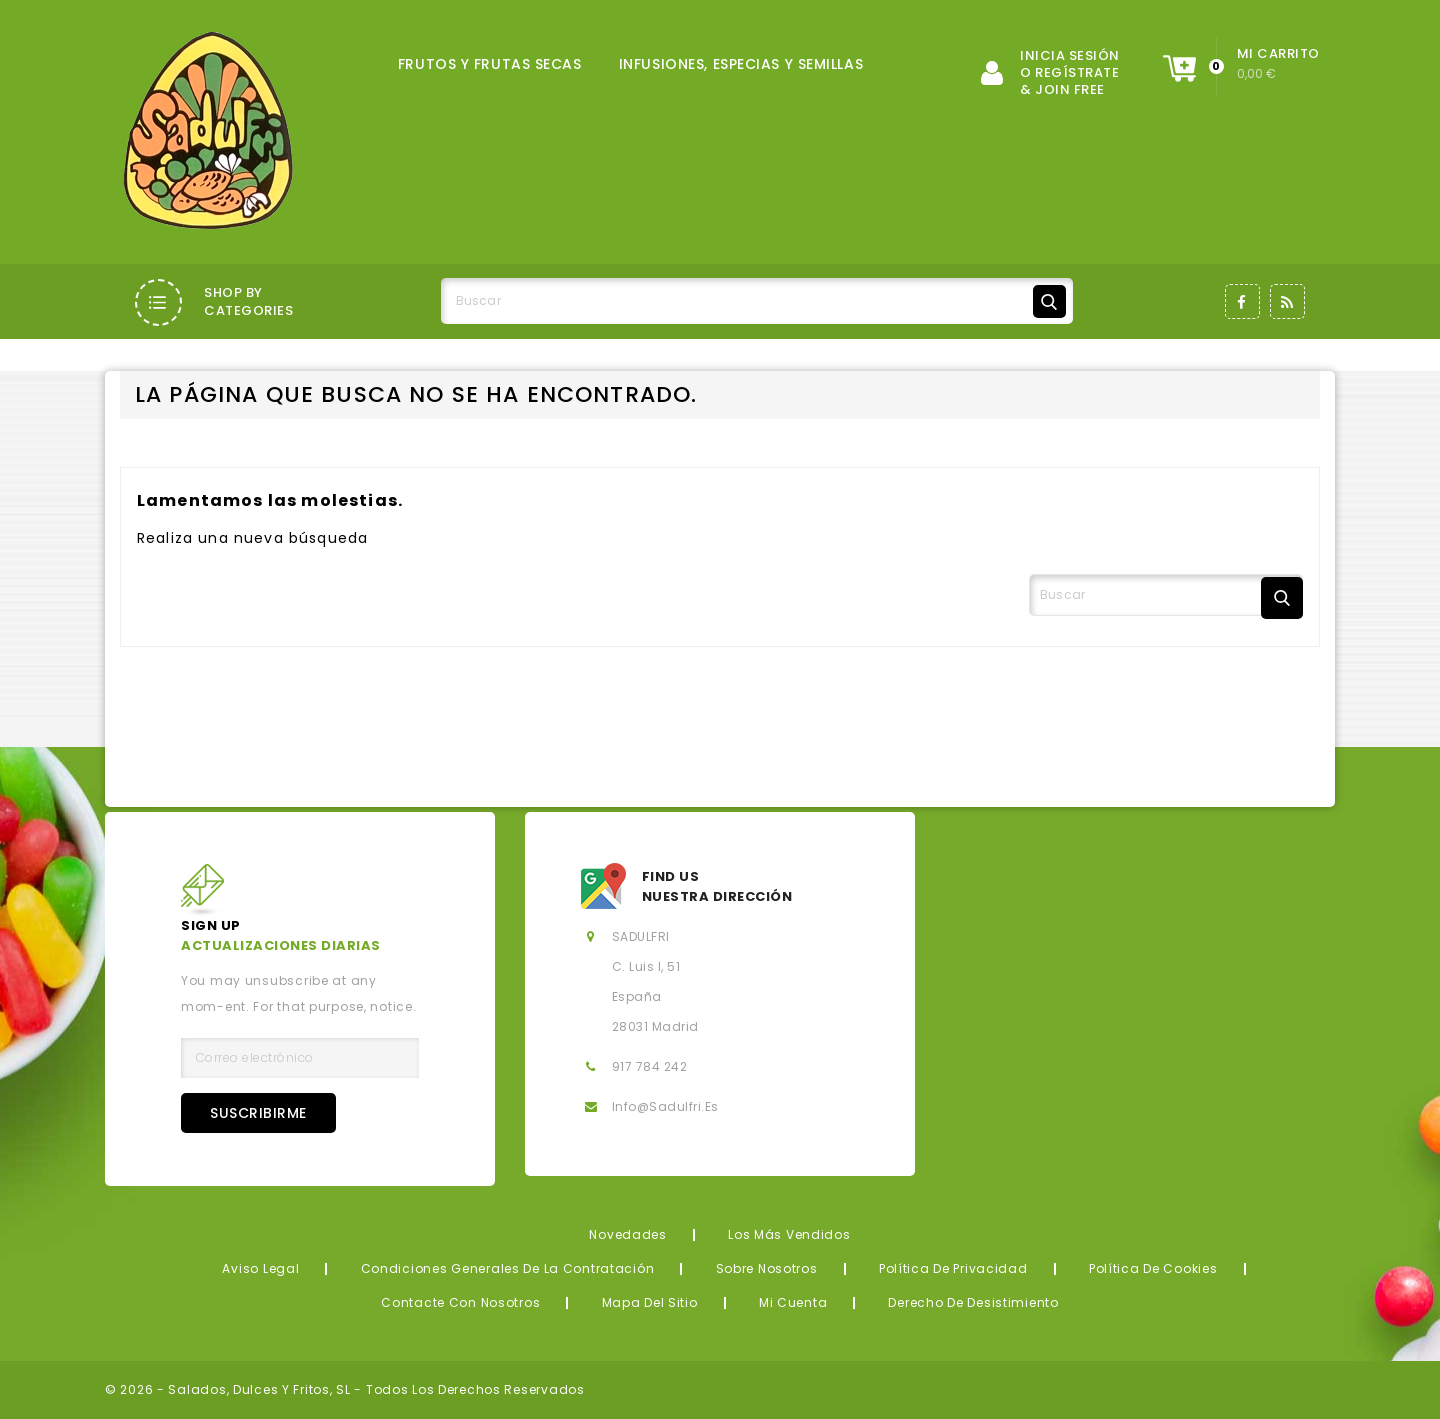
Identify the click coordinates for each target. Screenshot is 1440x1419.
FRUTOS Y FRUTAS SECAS (490, 64)
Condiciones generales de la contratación (508, 1268)
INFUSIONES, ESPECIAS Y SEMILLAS (741, 64)
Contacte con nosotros (460, 1302)
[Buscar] (757, 301)
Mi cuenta (793, 1302)
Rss (1287, 301)
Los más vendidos (789, 1234)
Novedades (627, 1234)
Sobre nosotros (767, 1268)
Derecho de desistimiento (973, 1302)
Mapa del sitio (650, 1302)
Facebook (1242, 301)
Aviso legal (260, 1268)
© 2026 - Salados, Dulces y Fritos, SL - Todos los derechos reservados (345, 1389)
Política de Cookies (1153, 1268)
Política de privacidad (953, 1268)
